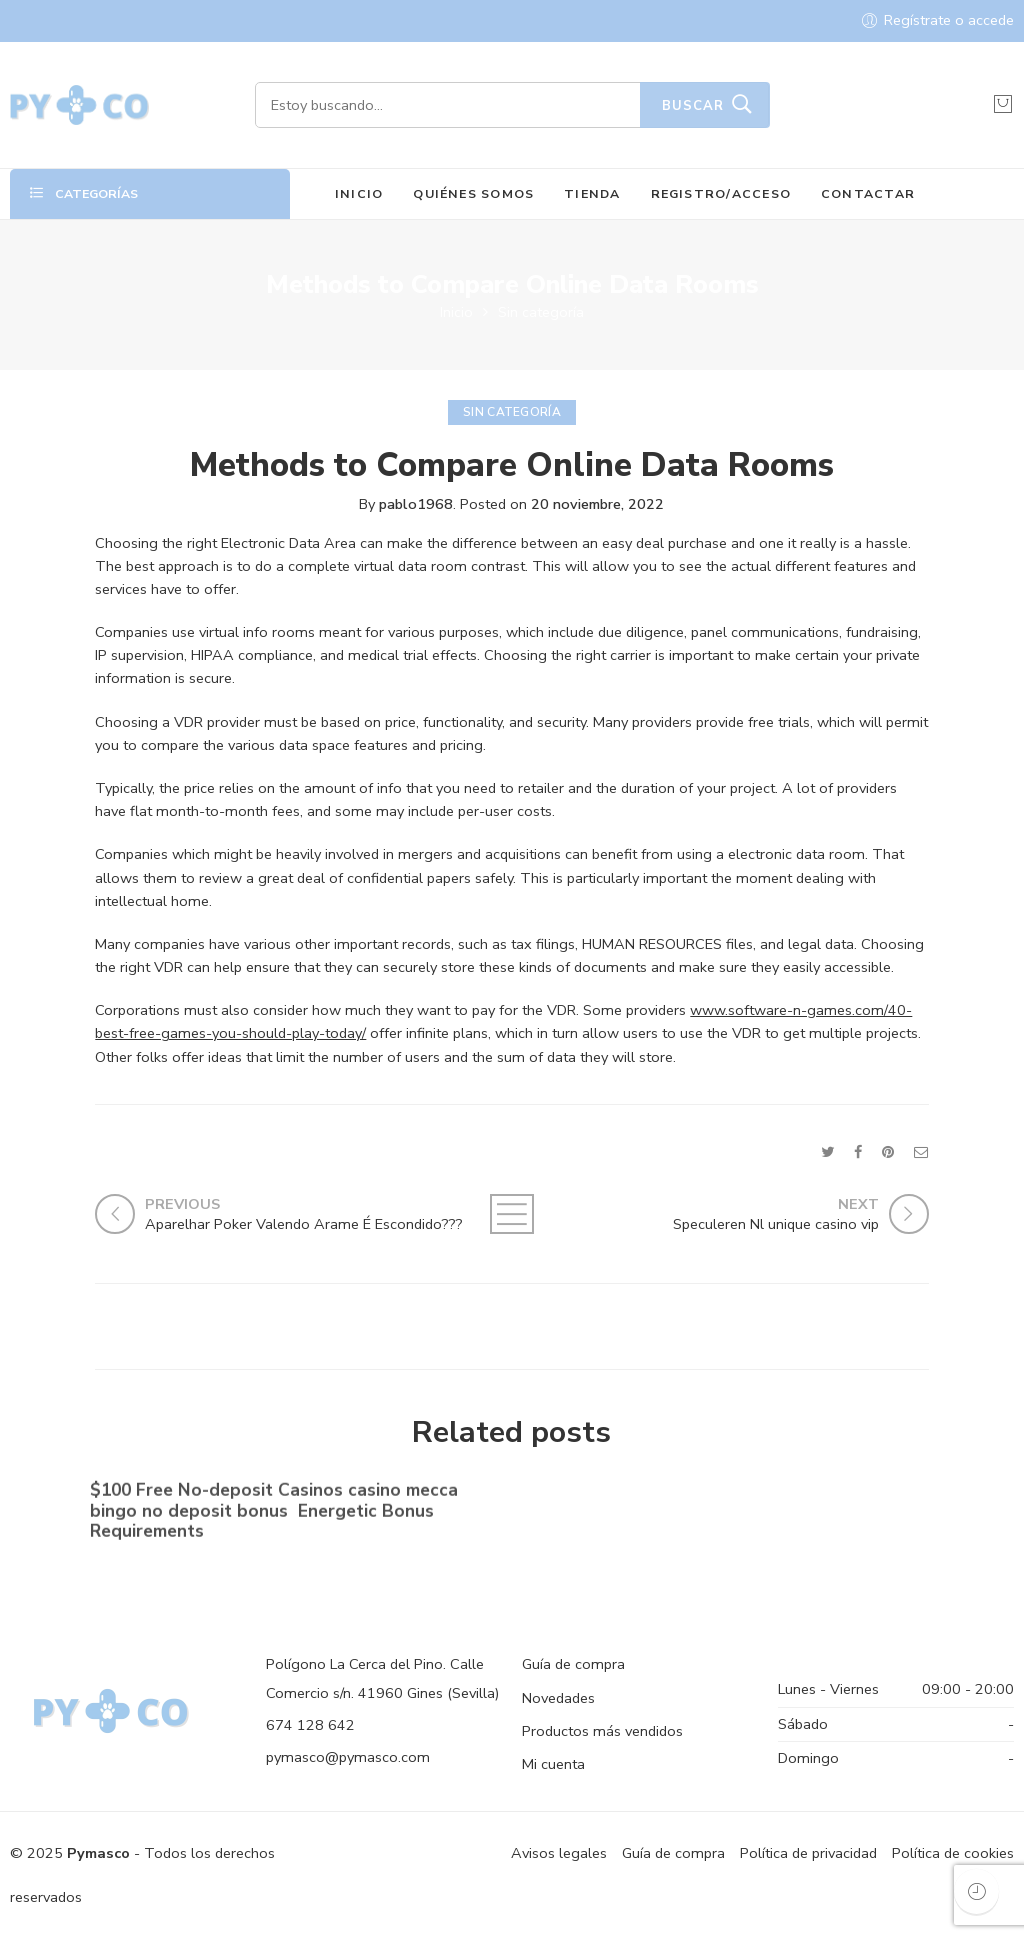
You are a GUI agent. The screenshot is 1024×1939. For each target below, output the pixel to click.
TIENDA (592, 193)
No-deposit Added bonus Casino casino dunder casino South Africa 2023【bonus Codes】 (714, 1506)
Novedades (558, 1698)
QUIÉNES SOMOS (473, 193)
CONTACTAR (868, 193)
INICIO (359, 193)
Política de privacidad (808, 1853)
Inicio (456, 312)
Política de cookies (953, 1853)
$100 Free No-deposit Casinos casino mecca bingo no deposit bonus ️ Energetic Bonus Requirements (274, 1514)
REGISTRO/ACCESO (721, 193)
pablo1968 (416, 504)
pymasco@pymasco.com (348, 1757)
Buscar (693, 106)
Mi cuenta (553, 1764)
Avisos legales (559, 1853)
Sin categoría (541, 312)
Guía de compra (573, 1664)
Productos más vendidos (602, 1731)
